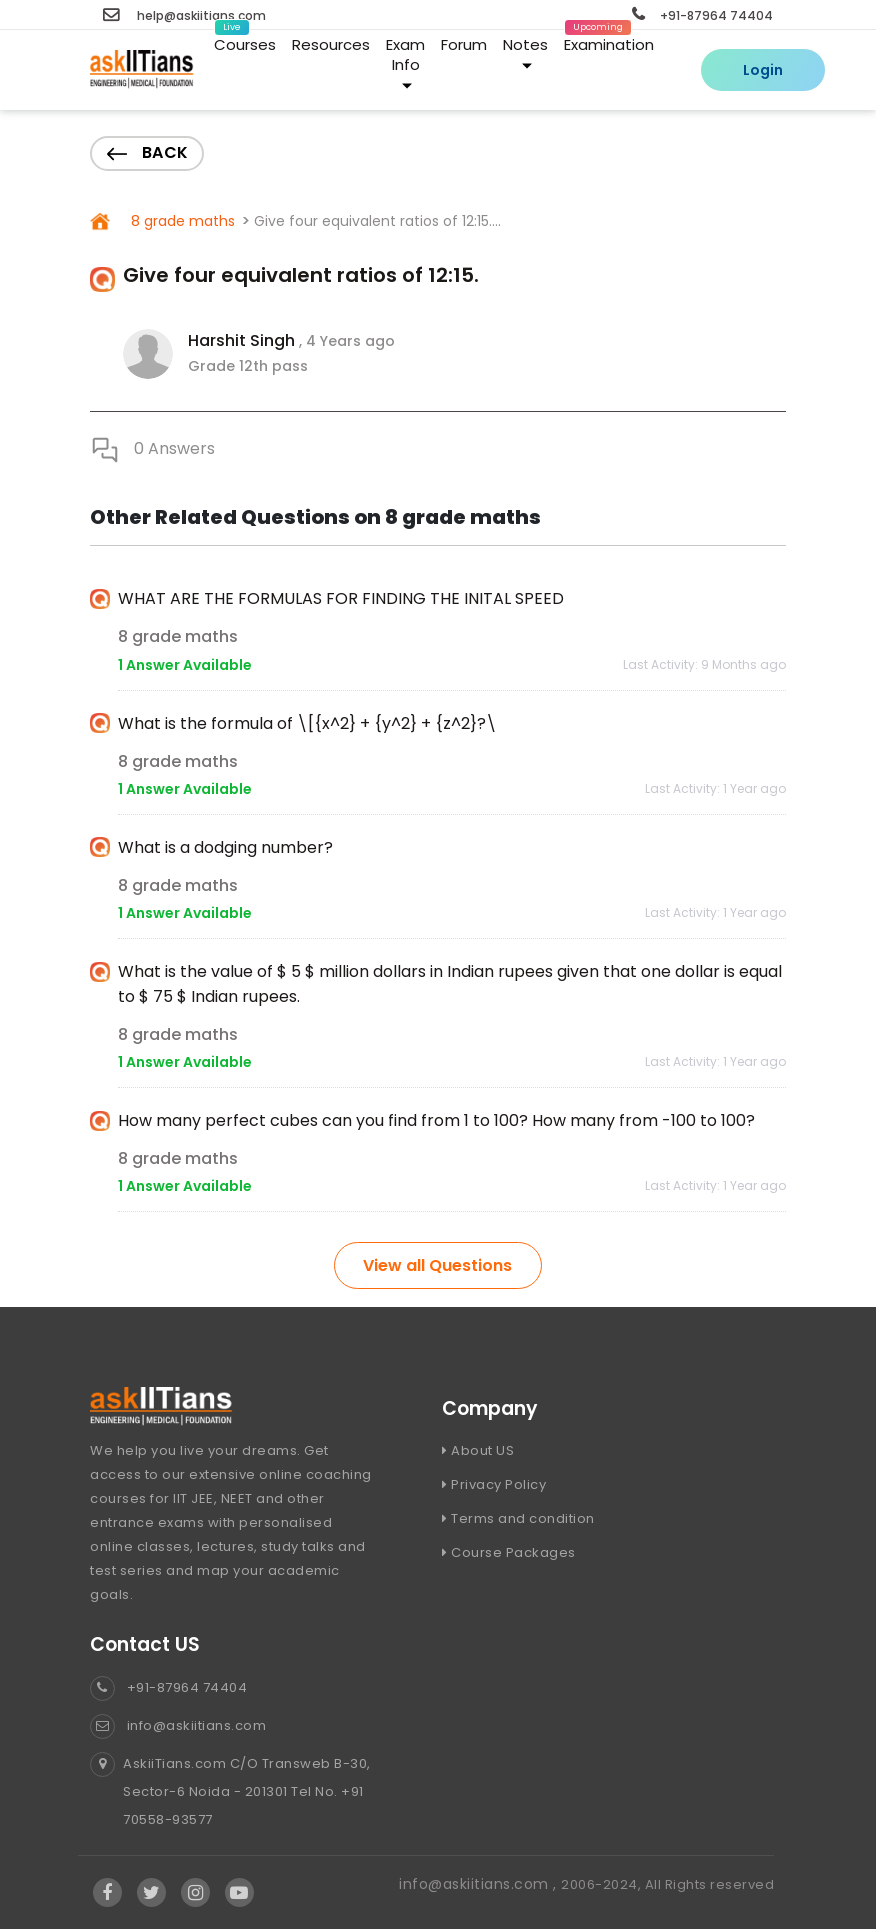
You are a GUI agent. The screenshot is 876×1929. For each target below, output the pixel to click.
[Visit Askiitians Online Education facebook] (107, 1893)
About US (478, 1450)
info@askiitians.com (178, 1725)
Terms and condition (518, 1518)
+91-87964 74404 (702, 15)
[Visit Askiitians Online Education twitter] (152, 1893)
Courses (245, 41)
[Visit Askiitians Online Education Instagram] (196, 1893)
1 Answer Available (185, 665)
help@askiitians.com (184, 15)
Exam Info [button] (405, 62)
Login (763, 70)
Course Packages (509, 1552)
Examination (609, 41)
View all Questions (437, 1265)
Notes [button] (525, 52)
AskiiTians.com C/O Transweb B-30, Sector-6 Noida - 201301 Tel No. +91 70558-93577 (230, 1792)
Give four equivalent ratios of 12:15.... (377, 221)
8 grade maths (181, 221)
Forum (464, 44)
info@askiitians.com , (480, 1884)
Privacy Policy (494, 1484)
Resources (331, 44)
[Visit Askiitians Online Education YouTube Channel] (239, 1893)
